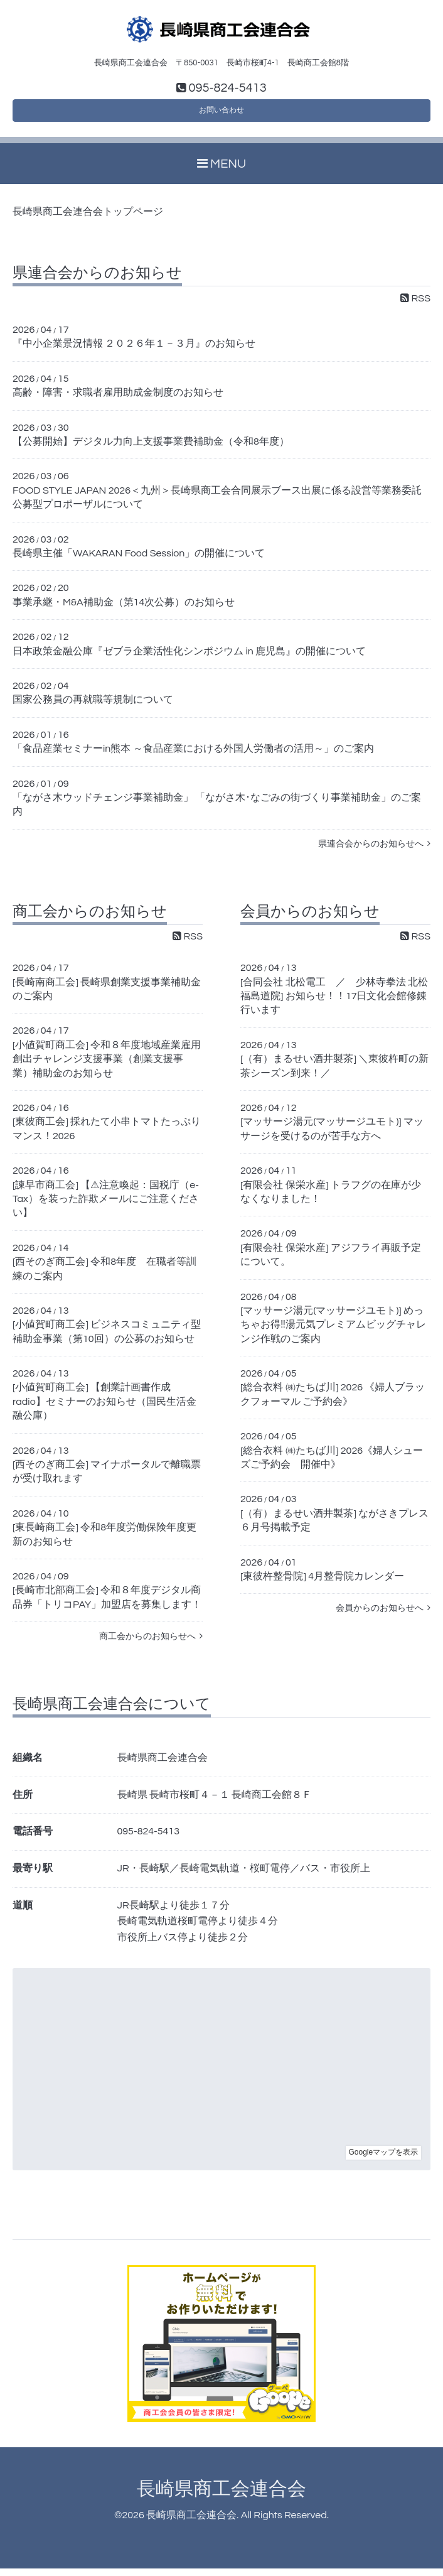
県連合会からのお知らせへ (374, 851)
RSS (415, 306)
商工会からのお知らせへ (151, 1643)
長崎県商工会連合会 (221, 2497)
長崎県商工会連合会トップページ (88, 220)
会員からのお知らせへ (383, 1616)
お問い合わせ (221, 115)
